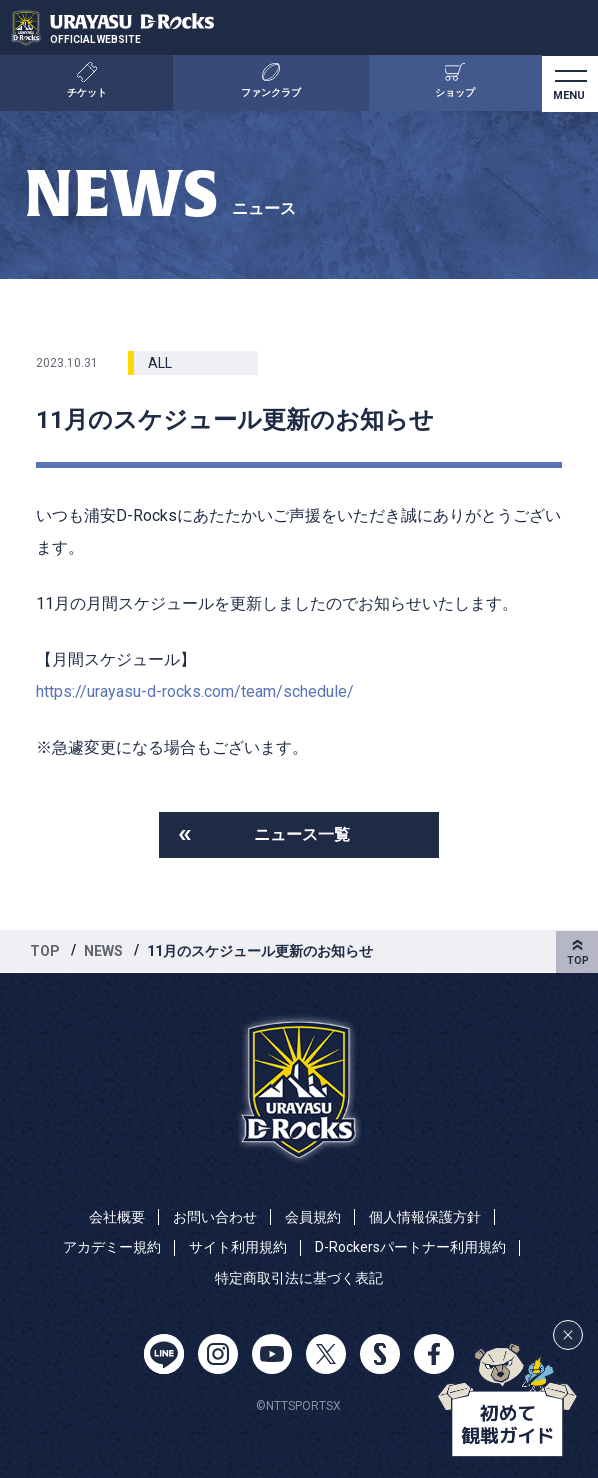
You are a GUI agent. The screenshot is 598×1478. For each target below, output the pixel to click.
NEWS (103, 951)
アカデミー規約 (112, 1247)
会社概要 (117, 1217)
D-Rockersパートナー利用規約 (410, 1247)
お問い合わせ (215, 1217)
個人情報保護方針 (425, 1217)
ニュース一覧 (302, 834)
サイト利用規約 (238, 1247)
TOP (45, 951)
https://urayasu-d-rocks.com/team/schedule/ (195, 691)
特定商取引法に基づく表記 (299, 1278)
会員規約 (313, 1217)
